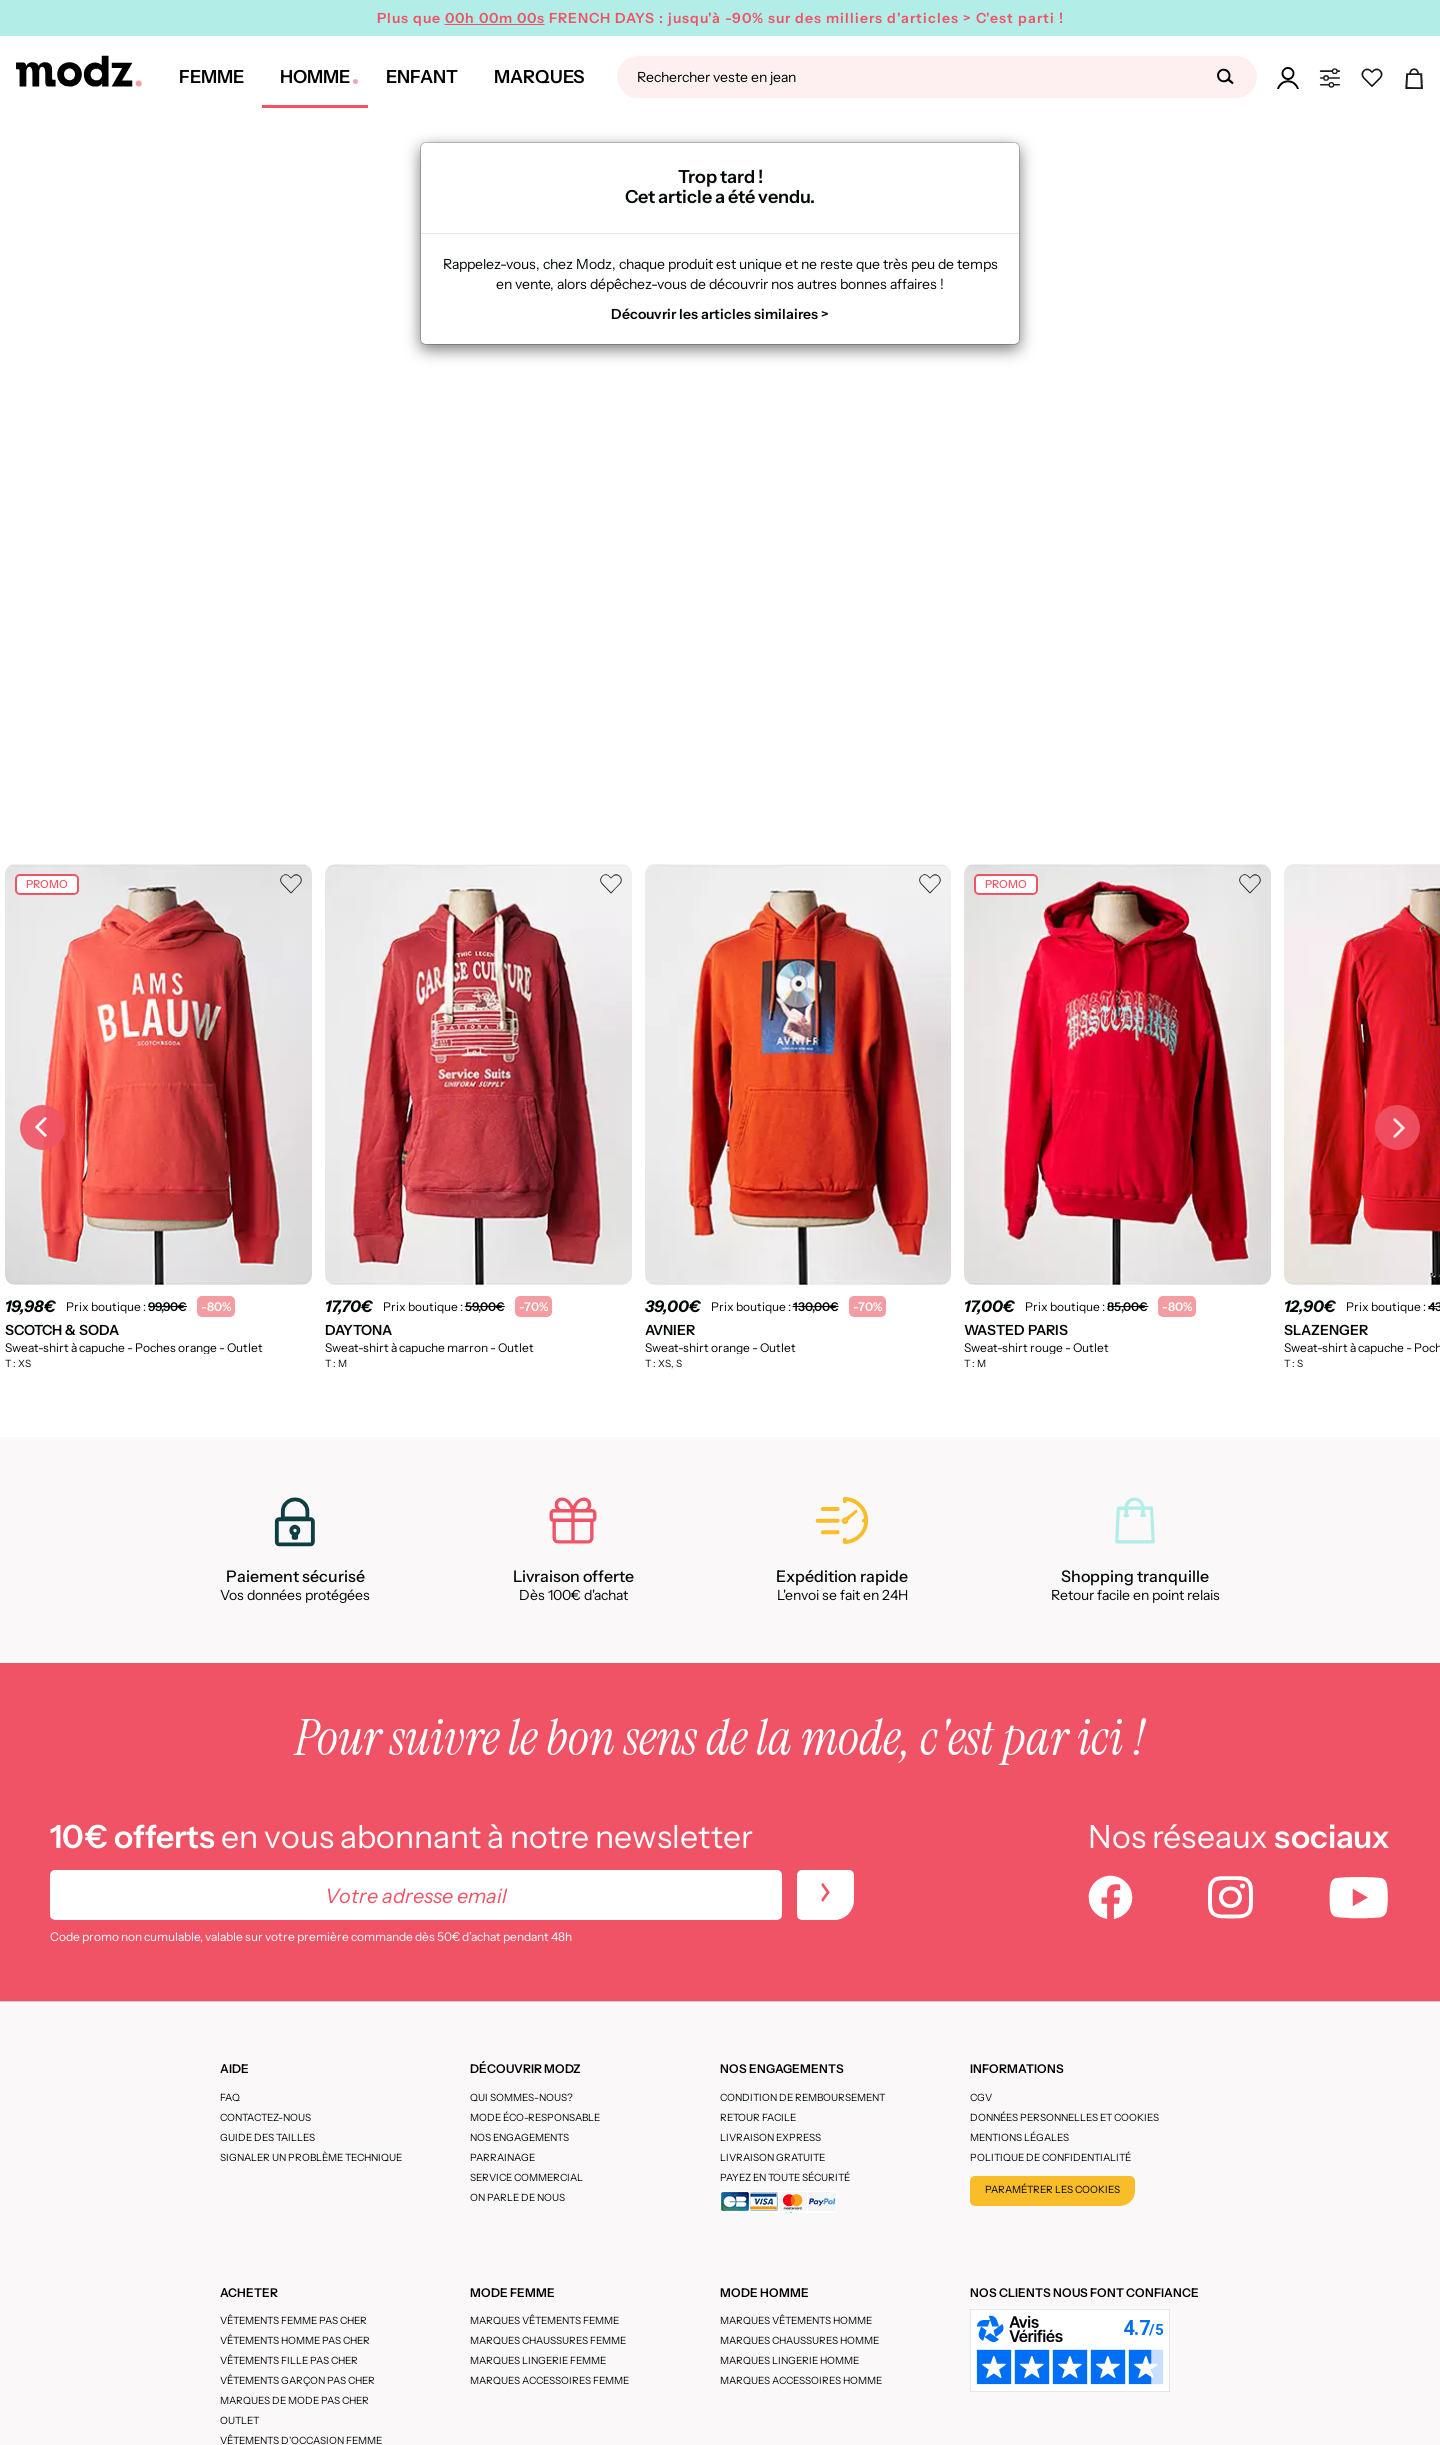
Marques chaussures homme (799, 2340)
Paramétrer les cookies (1052, 2189)
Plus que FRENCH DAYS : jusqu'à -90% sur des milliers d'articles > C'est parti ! (720, 18)
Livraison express (770, 2137)
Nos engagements (519, 2137)
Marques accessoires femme (549, 2380)
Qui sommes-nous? (521, 2097)
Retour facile (758, 2117)
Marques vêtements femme (544, 2320)
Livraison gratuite (772, 2157)
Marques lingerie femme (538, 2360)
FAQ (230, 2097)
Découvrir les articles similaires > (720, 314)
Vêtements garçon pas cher (297, 2380)
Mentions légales (1019, 2137)
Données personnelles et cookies (1064, 2117)
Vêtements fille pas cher (289, 2360)
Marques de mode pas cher (294, 2400)
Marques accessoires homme (801, 2380)
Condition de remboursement (802, 2097)
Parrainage (502, 2157)
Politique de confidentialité (1050, 2157)
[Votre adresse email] (416, 1895)
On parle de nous (517, 2197)
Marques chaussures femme (548, 2340)
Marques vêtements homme (796, 2320)
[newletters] (825, 1895)
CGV (981, 2097)
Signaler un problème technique (311, 2157)
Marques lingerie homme (789, 2360)
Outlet (239, 2420)
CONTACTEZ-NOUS (265, 2117)
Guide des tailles (267, 2137)
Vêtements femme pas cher (293, 2320)
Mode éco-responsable (535, 2117)
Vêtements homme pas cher (295, 2340)
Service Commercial (526, 2177)
